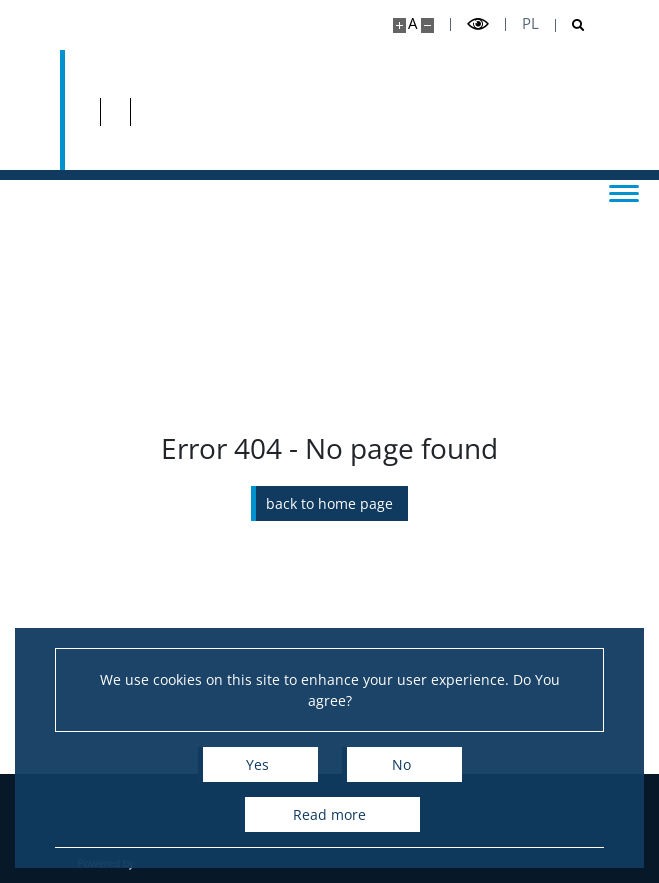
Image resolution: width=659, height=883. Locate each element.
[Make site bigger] (399, 25)
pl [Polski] (530, 23)
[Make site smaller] (427, 25)
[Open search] (570, 25)
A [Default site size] (412, 23)
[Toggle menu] (624, 192)
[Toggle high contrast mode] (478, 24)
